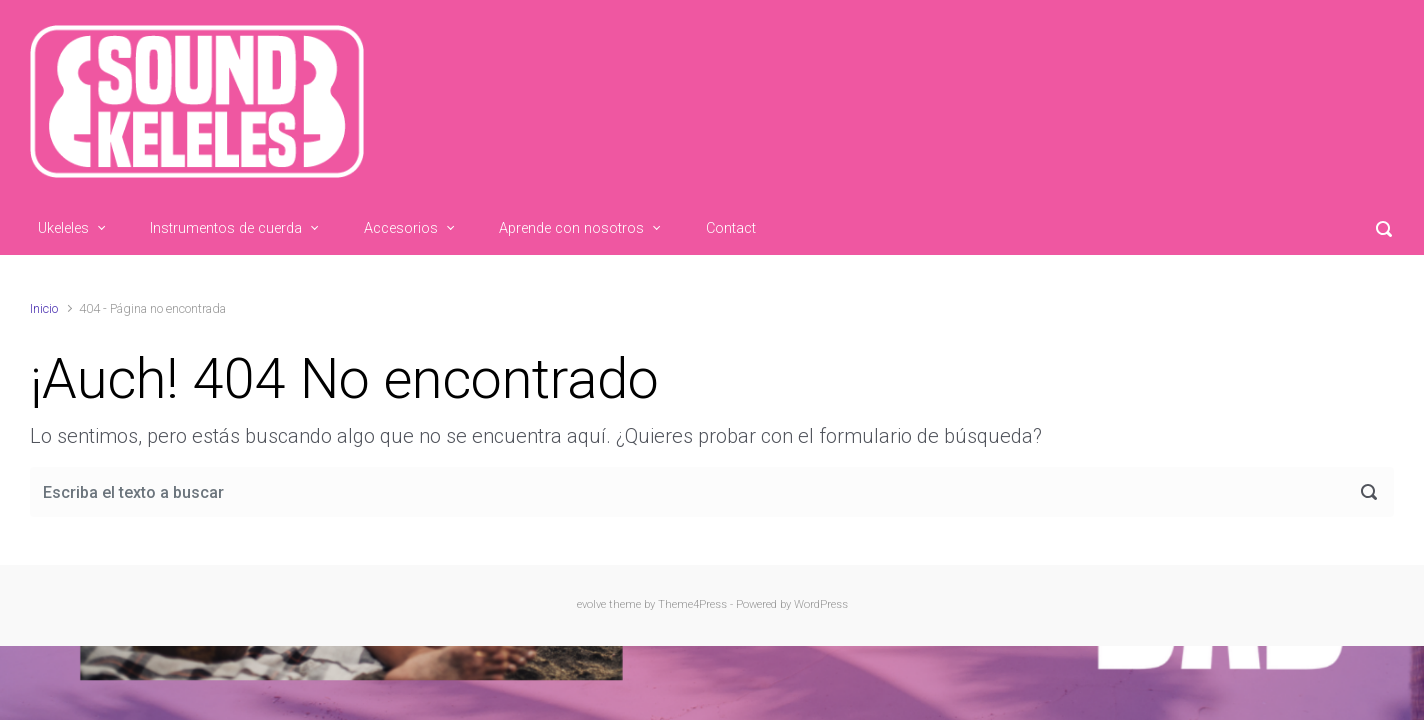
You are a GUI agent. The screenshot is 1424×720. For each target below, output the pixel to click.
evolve (591, 604)
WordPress (821, 604)
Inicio (44, 308)
